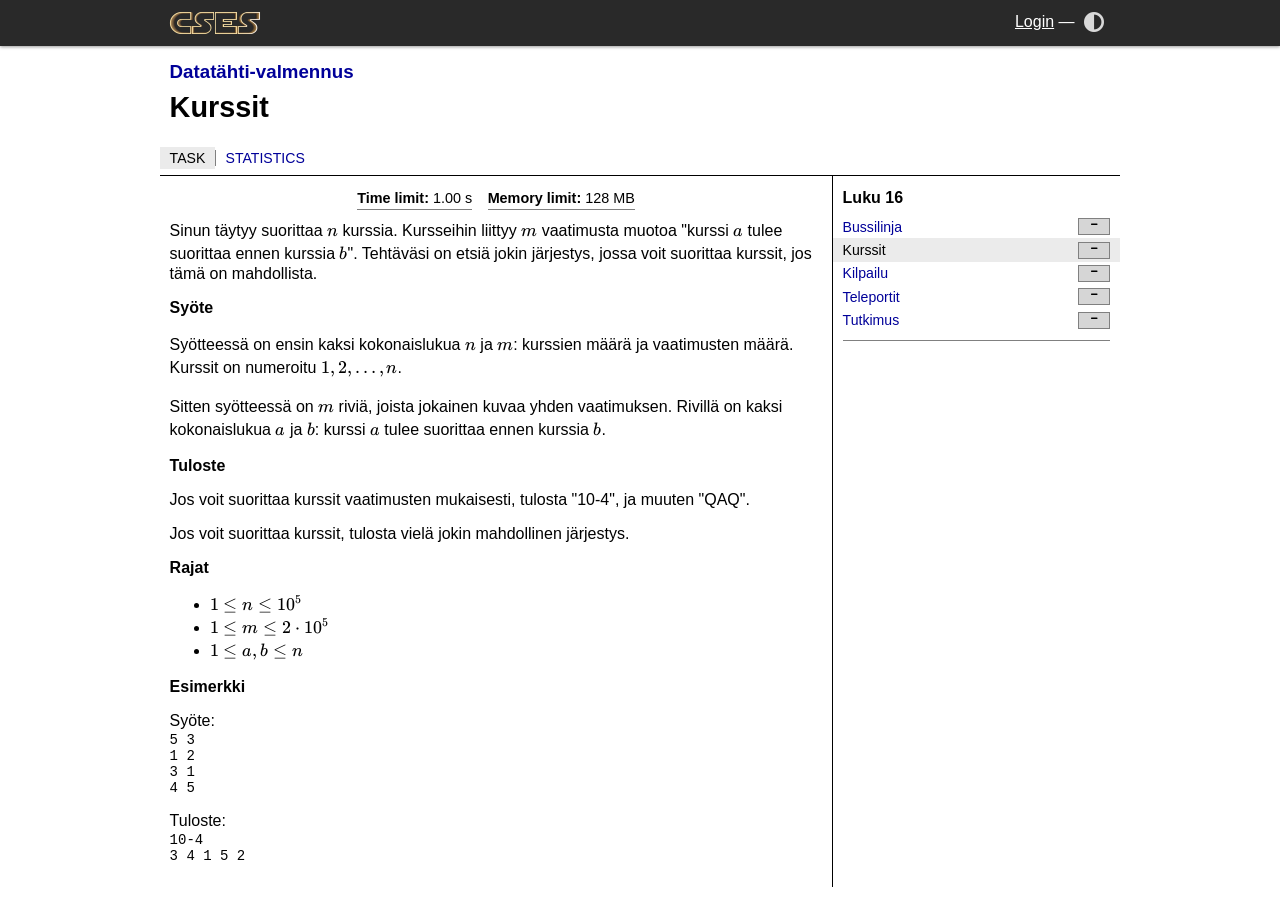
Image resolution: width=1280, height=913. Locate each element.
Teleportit (977, 296)
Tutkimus (977, 320)
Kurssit (977, 250)
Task (188, 158)
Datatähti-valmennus (262, 71)
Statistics (265, 158)
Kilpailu (977, 273)
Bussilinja (977, 226)
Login (1034, 21)
